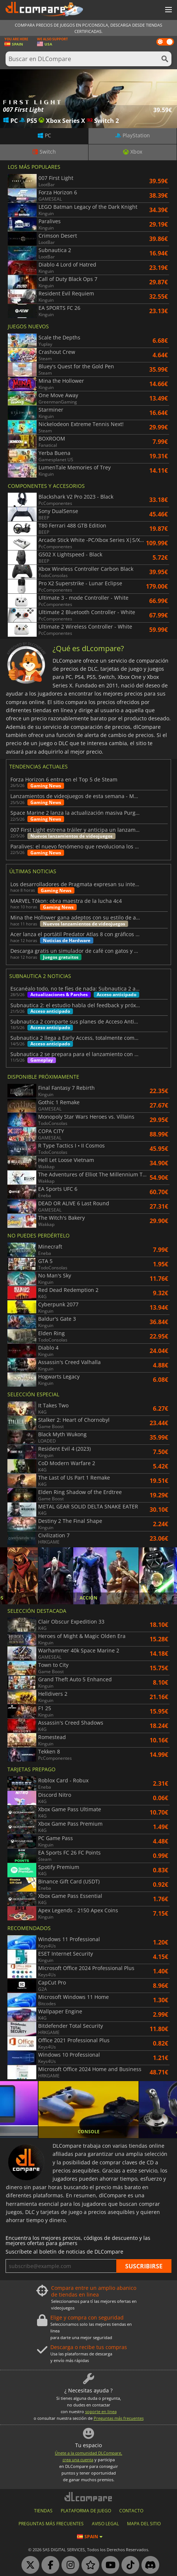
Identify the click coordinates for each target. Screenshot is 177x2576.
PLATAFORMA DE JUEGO (86, 2511)
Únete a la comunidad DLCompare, (88, 2453)
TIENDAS (43, 2511)
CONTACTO (131, 2511)
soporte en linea (101, 2411)
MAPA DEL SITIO (144, 2523)
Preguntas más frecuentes (119, 2418)
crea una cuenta (78, 2459)
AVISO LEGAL (105, 2523)
